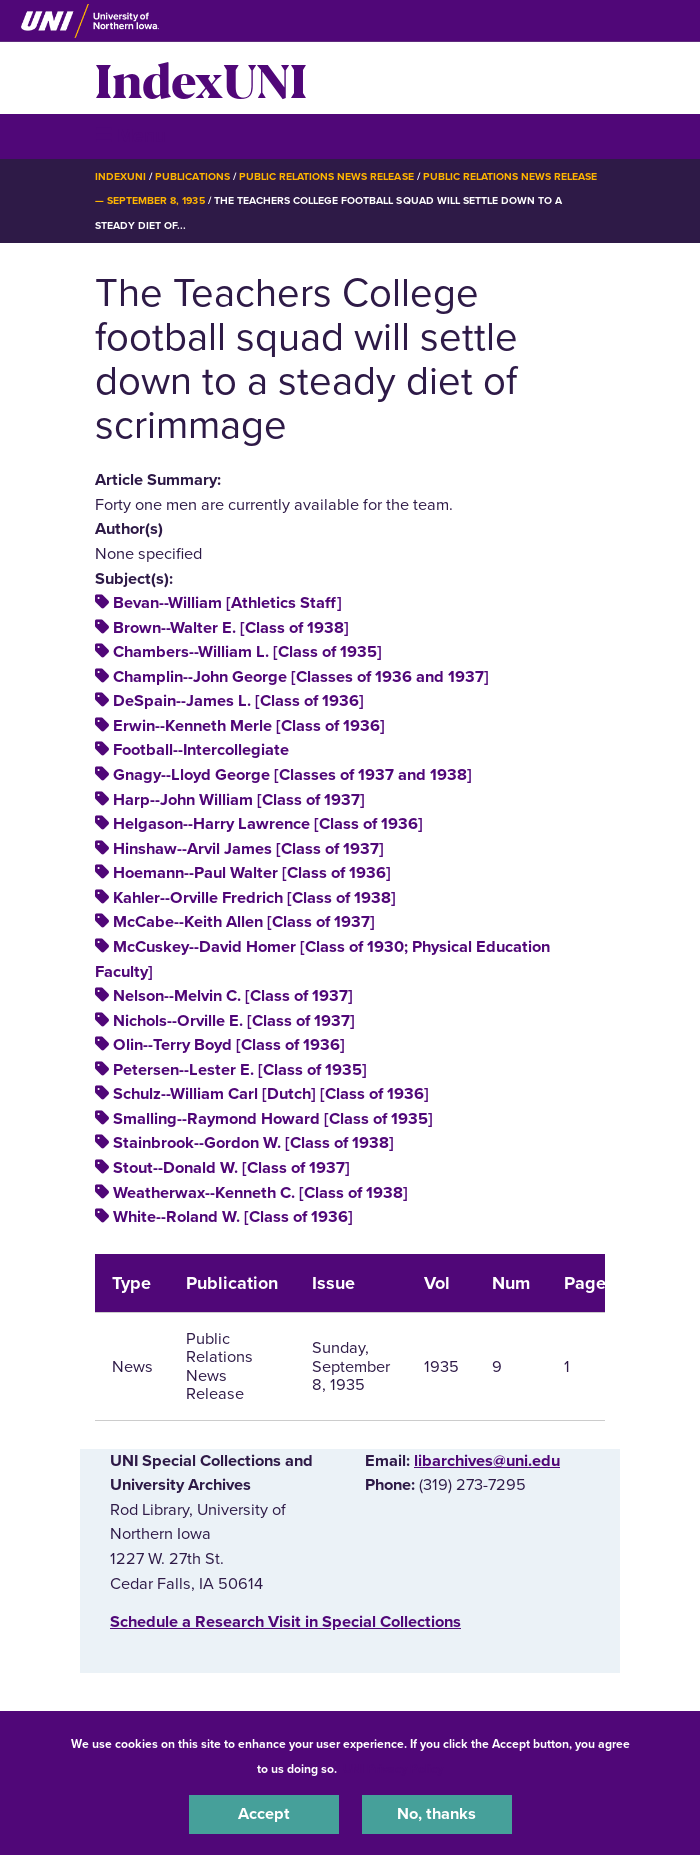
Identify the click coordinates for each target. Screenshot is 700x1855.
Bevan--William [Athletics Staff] (227, 603)
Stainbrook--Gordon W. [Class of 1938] (253, 1143)
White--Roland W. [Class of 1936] (233, 1217)
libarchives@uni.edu (487, 1461)
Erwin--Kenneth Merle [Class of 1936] (249, 726)
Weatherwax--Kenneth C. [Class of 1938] (260, 1193)
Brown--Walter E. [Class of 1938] (231, 628)
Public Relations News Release (326, 176)
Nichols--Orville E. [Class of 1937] (234, 1021)
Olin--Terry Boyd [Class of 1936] (229, 1045)
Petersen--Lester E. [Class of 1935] (240, 1070)
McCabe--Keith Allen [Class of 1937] (244, 922)
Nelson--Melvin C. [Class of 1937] (233, 996)
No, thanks (436, 1814)
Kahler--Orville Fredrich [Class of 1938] (254, 898)
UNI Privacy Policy (393, 1769)
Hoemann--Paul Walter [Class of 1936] (252, 873)
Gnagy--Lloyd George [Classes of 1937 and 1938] (292, 775)
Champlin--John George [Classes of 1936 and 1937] (301, 677)
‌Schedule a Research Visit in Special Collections (285, 1622)
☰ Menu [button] (130, 135)
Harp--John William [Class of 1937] (239, 800)
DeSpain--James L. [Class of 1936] (238, 701)
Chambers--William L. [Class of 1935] (247, 652)
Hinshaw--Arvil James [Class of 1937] (248, 849)
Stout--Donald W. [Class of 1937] (231, 1168)
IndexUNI (201, 78)
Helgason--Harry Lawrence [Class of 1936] (268, 824)
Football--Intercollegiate (201, 750)
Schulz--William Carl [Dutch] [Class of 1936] (271, 1094)
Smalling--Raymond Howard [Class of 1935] (273, 1119)
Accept (264, 1814)
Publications (192, 176)
